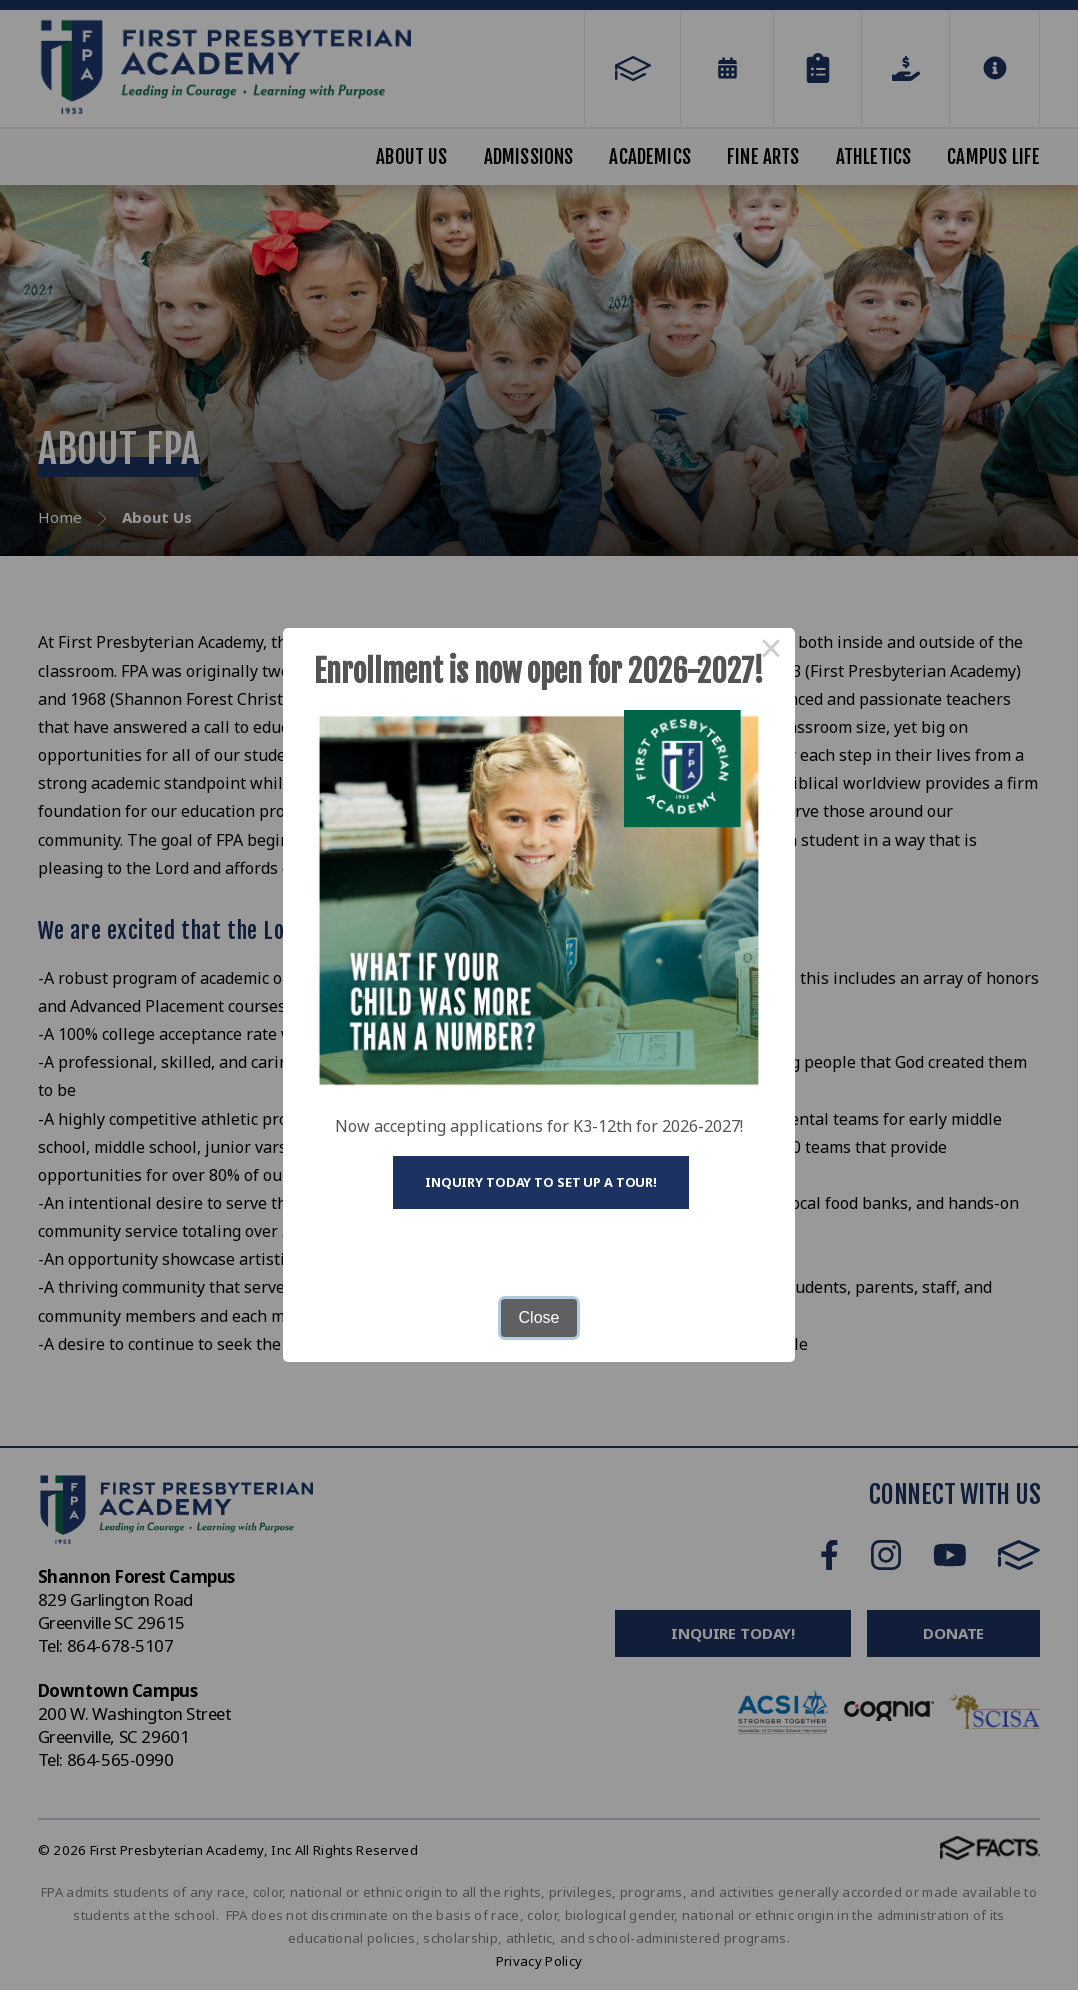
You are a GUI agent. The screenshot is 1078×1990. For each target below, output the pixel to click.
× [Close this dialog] (771, 652)
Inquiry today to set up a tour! (541, 1182)
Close (539, 1317)
